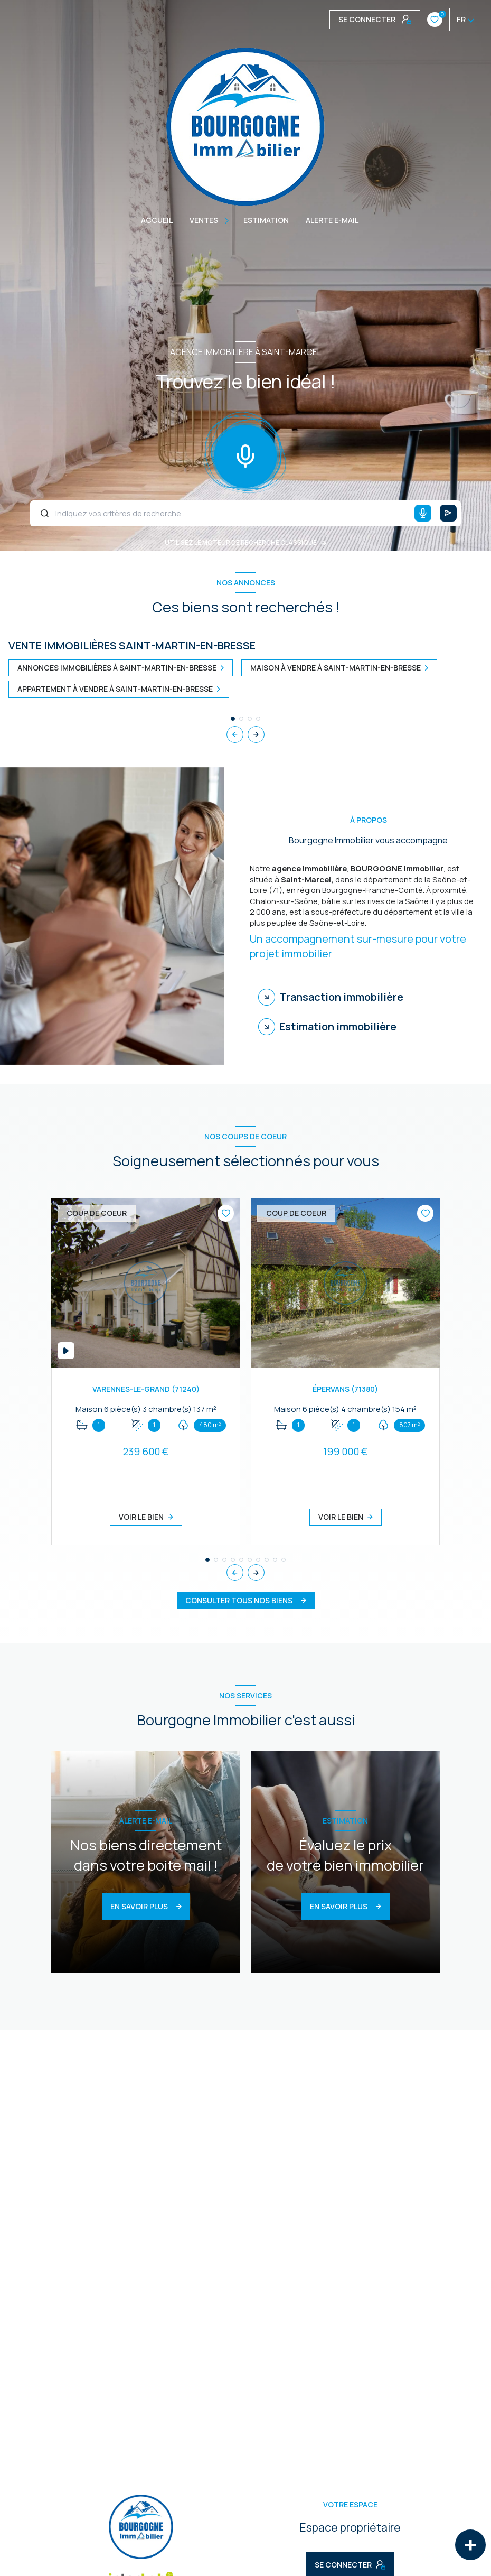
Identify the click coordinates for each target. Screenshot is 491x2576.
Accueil (157, 220)
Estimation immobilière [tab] (337, 1026)
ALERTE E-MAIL (332, 220)
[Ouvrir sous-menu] (228, 220)
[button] (256, 734)
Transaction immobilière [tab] (341, 997)
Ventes (204, 220)
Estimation (266, 220)
